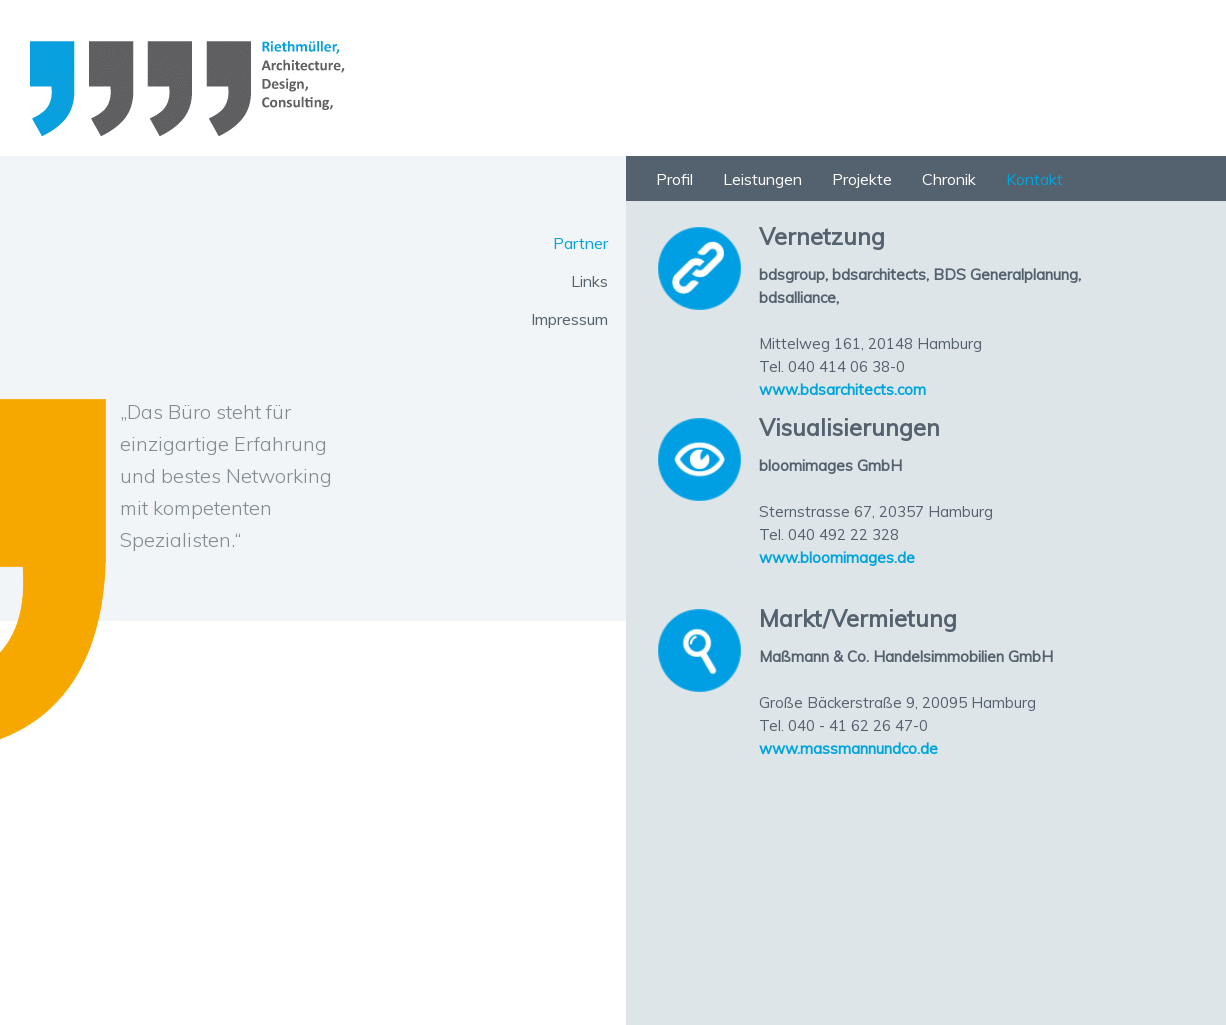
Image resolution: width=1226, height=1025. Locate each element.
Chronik (949, 179)
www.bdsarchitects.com (842, 389)
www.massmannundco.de (848, 748)
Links (589, 281)
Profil (674, 179)
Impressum (569, 319)
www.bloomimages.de (837, 557)
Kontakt (1034, 179)
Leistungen (762, 179)
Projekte (862, 179)
